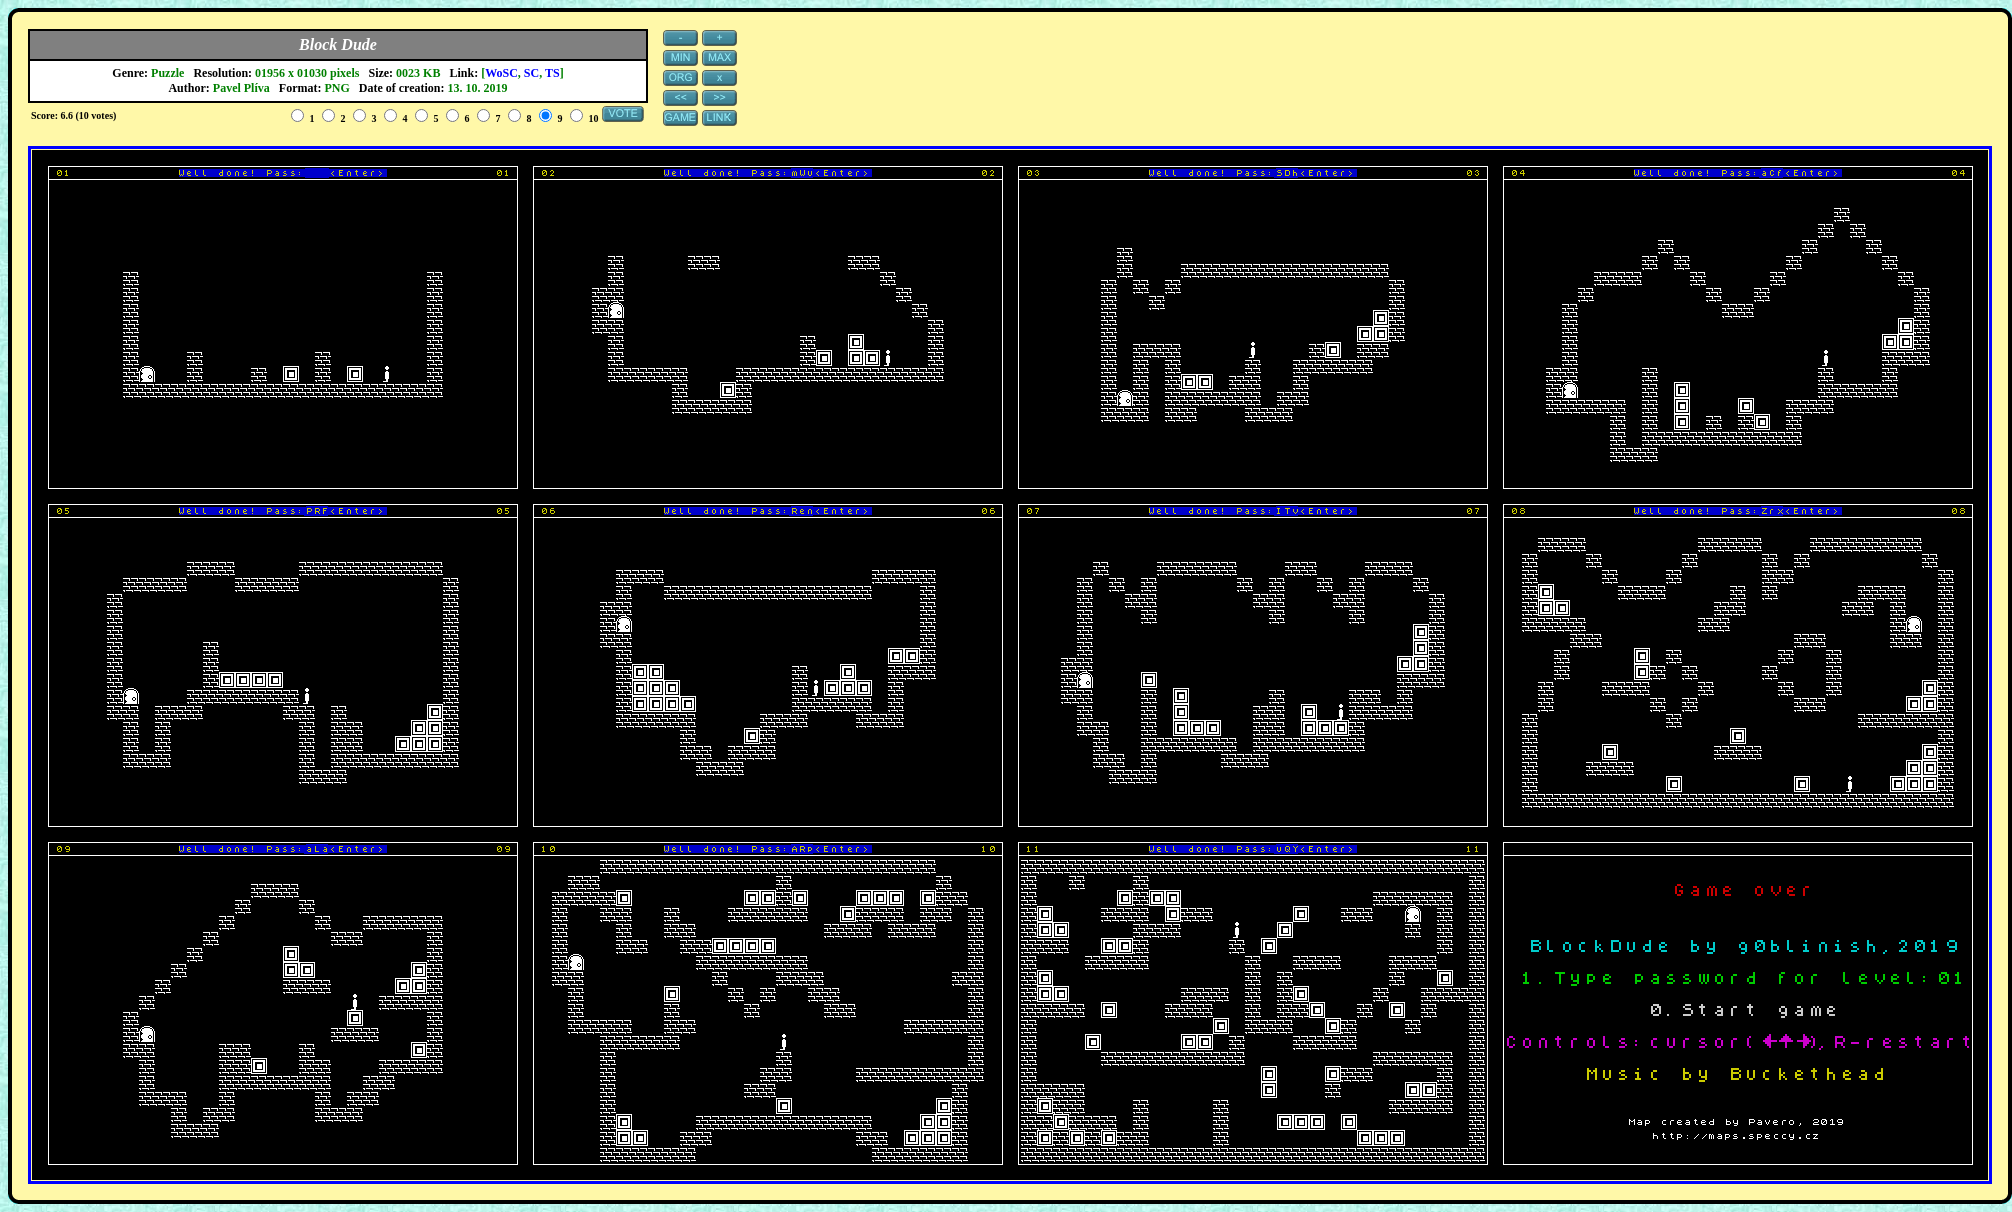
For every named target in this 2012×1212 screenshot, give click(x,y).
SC (531, 73)
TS (552, 73)
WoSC (501, 73)
